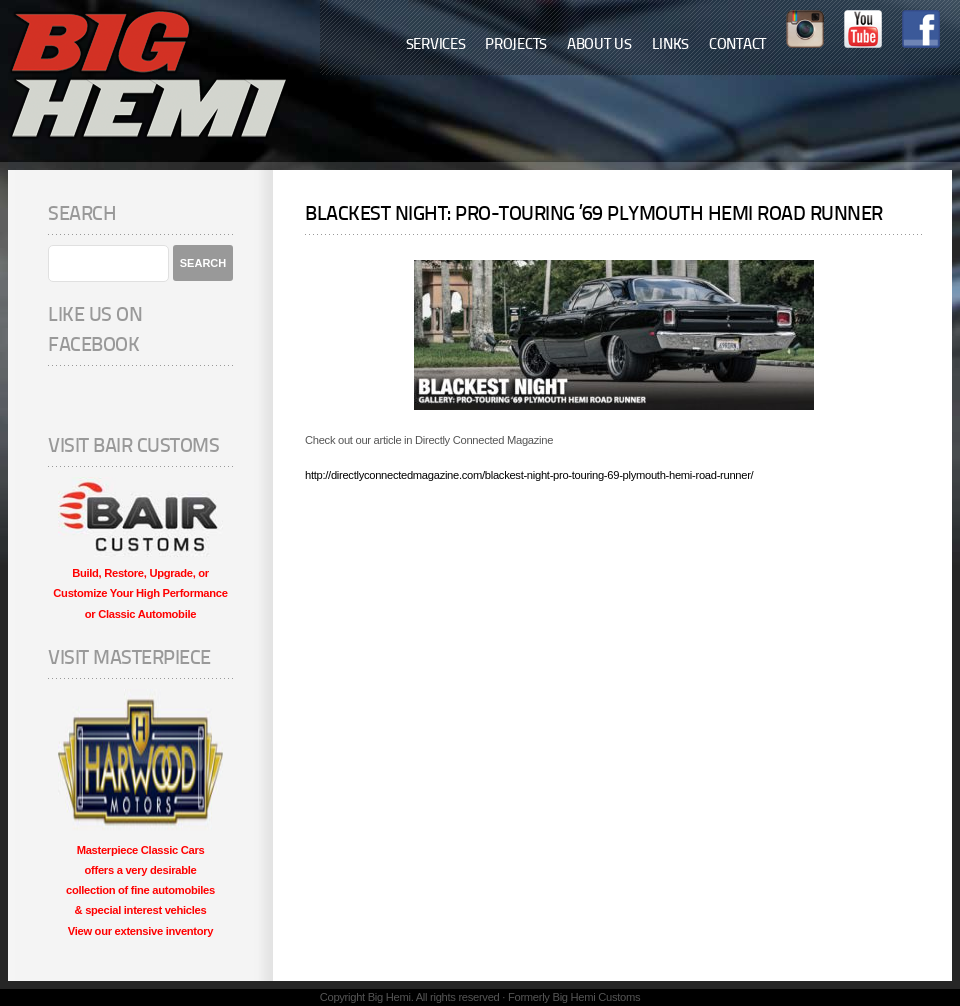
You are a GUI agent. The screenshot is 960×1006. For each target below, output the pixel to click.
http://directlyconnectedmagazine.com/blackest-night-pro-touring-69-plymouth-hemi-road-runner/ (529, 475)
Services (436, 45)
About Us (599, 45)
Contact (737, 45)
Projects (516, 45)
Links (671, 45)
